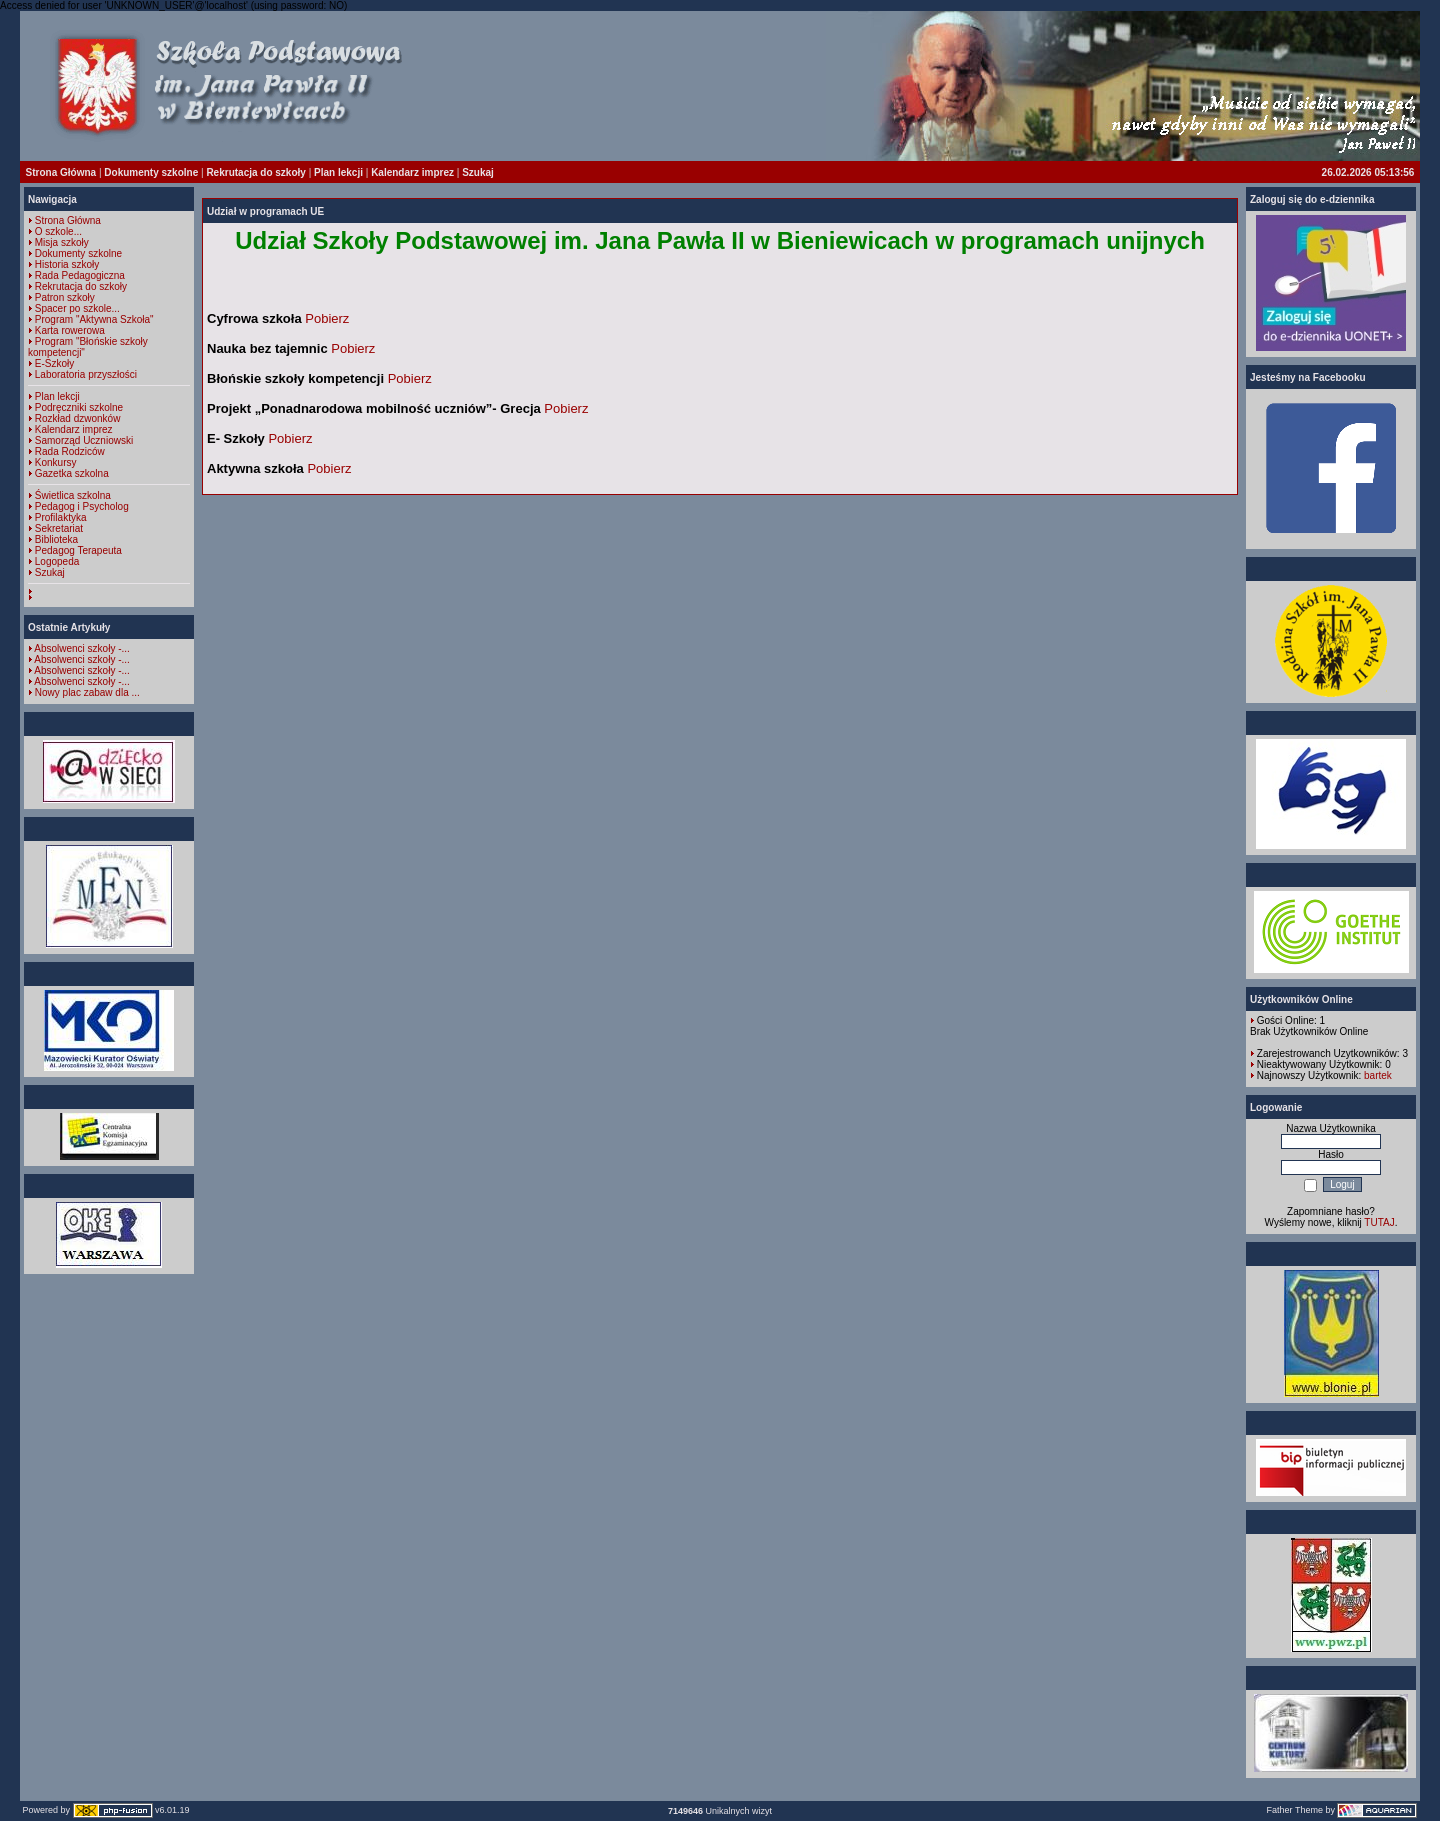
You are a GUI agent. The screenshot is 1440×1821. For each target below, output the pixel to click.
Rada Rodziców (70, 451)
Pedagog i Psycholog (82, 506)
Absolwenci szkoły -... (82, 648)
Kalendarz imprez (412, 172)
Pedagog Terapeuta (78, 550)
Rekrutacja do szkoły (255, 172)
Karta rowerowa (70, 330)
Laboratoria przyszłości (86, 374)
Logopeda (57, 561)
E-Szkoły (54, 363)
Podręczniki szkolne (79, 407)
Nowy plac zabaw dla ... (87, 692)
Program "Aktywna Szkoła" (94, 319)
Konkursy (56, 462)
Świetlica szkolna (73, 495)
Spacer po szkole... (77, 308)
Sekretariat (59, 528)
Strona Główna (61, 172)
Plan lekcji (338, 172)
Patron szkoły (65, 297)
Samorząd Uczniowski (84, 440)
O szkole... (58, 231)
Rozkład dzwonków (78, 418)
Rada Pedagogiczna (80, 275)
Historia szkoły (67, 264)
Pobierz (327, 318)
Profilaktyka (61, 517)
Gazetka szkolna (72, 473)
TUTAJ (1379, 1222)
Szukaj (478, 172)
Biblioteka (56, 539)
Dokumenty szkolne (151, 172)
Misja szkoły (62, 242)
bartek (1378, 1075)
